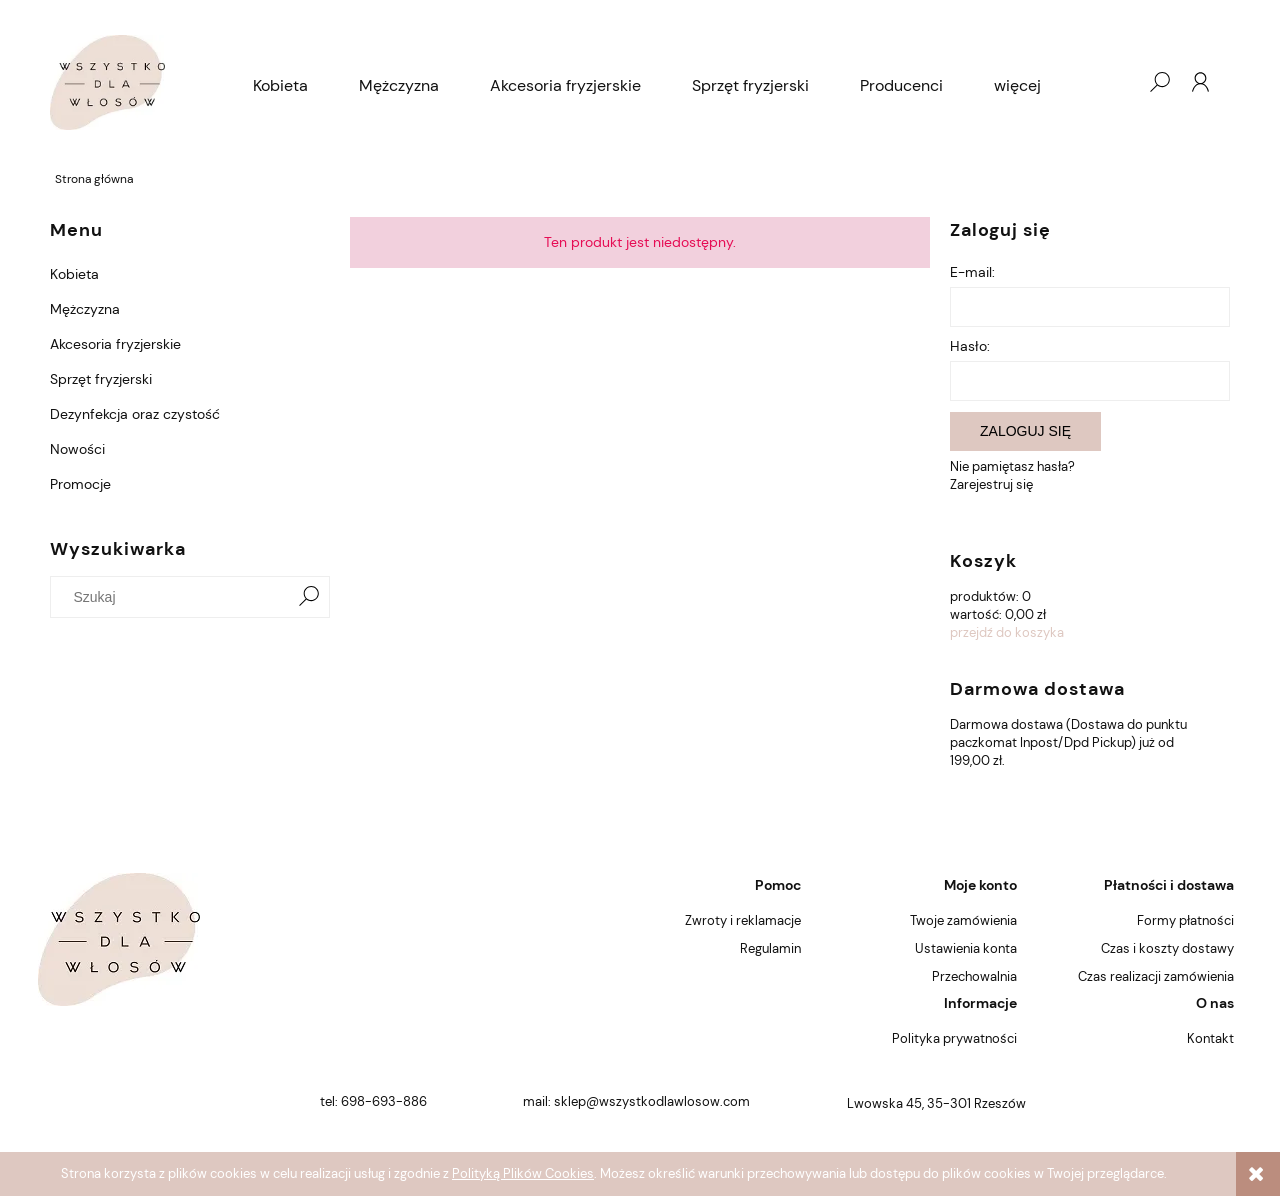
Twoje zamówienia (963, 920)
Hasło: (970, 346)
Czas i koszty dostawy (1167, 948)
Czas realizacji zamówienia (1156, 976)
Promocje (80, 484)
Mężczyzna (85, 309)
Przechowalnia (974, 976)
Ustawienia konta (966, 948)
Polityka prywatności (954, 1038)
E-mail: (972, 272)
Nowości (77, 449)
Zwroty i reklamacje (743, 920)
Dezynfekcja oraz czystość (135, 414)
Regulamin (770, 948)
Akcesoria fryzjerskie (115, 344)
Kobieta (74, 274)
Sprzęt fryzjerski (101, 379)
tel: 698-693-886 (373, 1101)
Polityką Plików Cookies (523, 1173)
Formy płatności (1185, 920)
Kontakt (1210, 1038)
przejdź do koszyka (1007, 632)
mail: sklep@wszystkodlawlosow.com (636, 1101)
